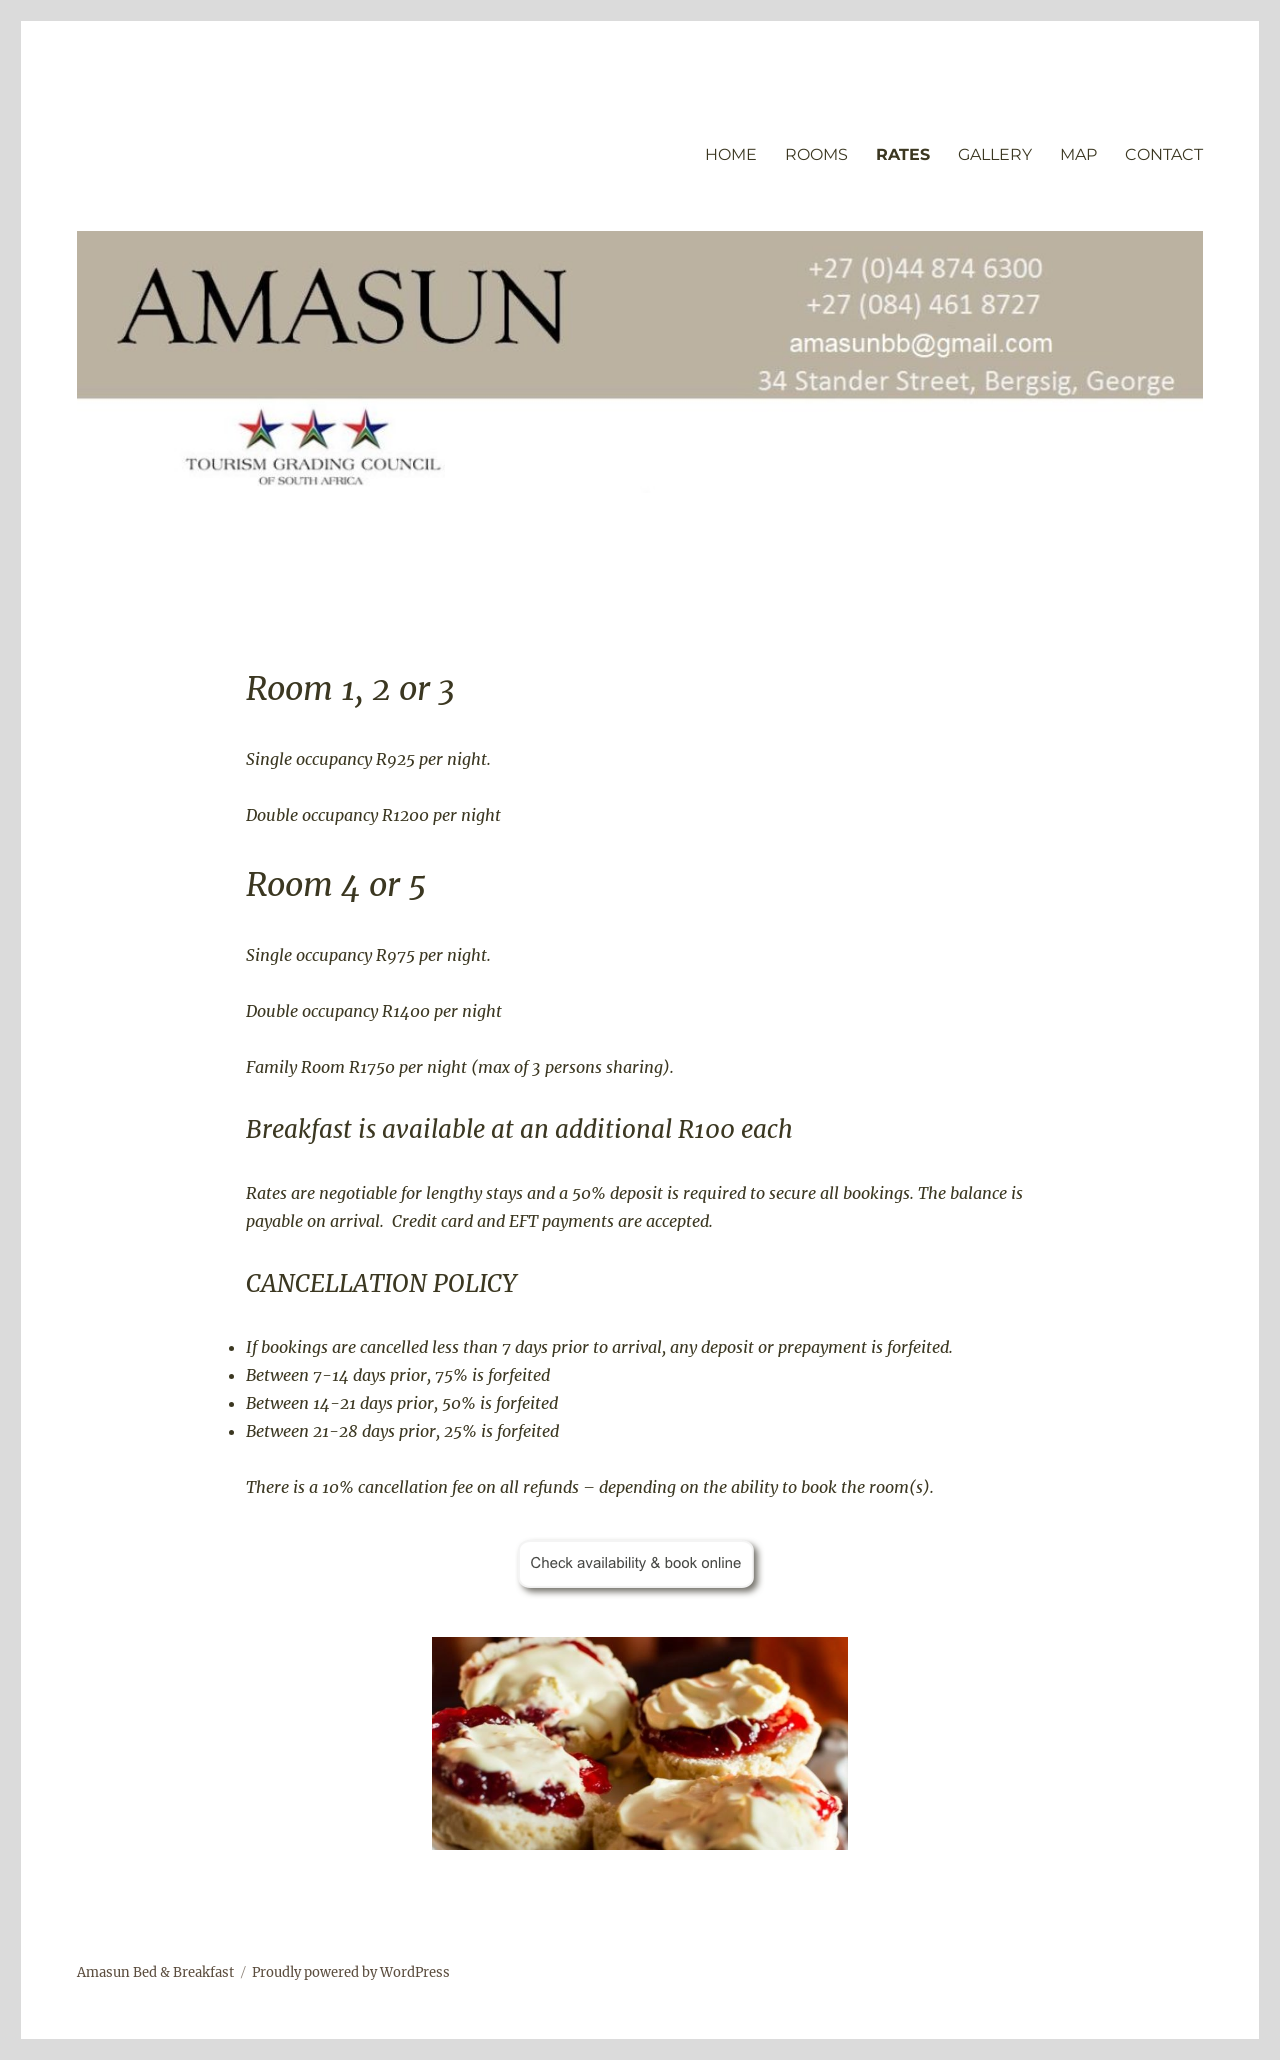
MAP (1078, 154)
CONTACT (1164, 154)
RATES (903, 154)
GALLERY (995, 154)
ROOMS (816, 154)
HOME (731, 154)
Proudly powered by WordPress (351, 1972)
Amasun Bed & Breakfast (155, 1972)
